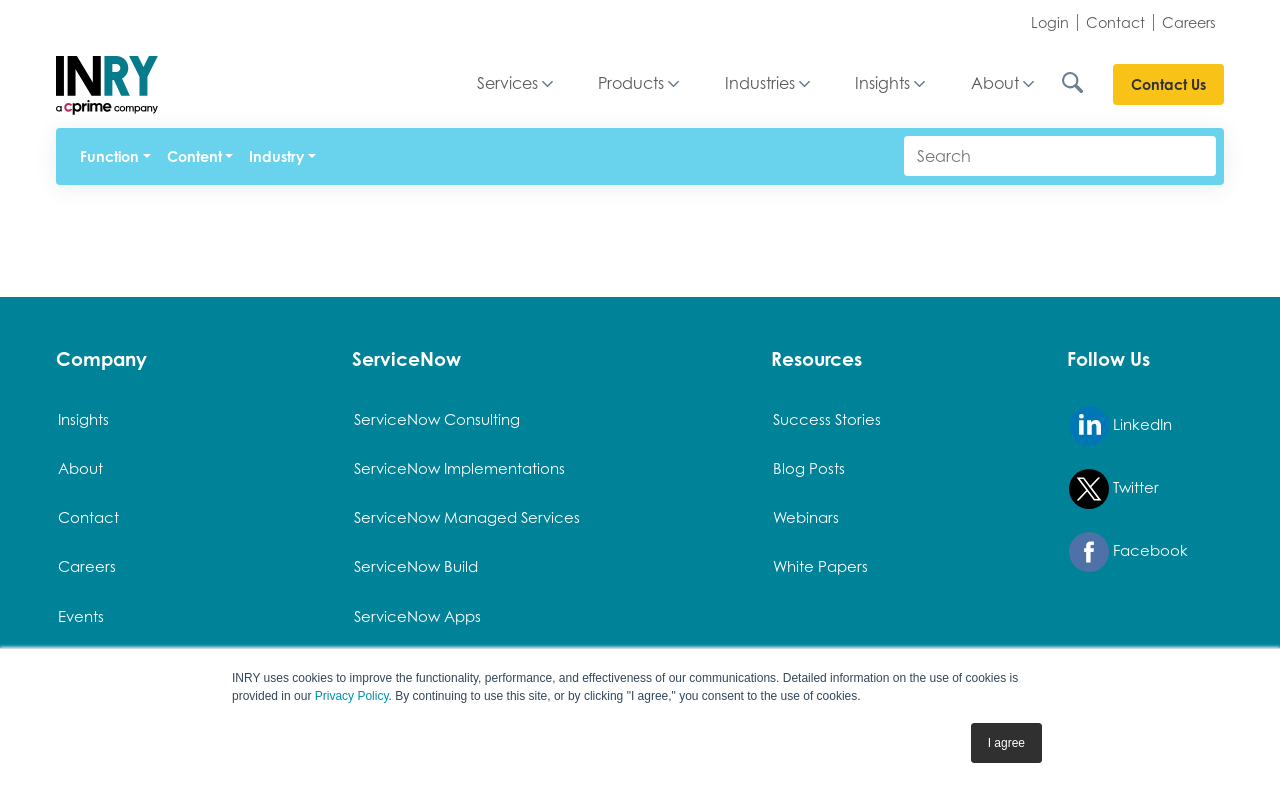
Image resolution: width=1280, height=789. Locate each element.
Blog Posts (809, 468)
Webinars (806, 517)
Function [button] (109, 156)
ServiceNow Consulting (437, 419)
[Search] (1060, 156)
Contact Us (1168, 84)
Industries (760, 84)
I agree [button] (1006, 743)
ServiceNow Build (416, 566)
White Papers (820, 566)
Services (507, 84)
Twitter (1114, 489)
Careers (1189, 22)
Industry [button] (276, 156)
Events (81, 616)
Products (631, 84)
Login (1050, 22)
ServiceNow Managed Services (467, 517)
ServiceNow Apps (417, 616)
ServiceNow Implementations (459, 468)
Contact (1115, 22)
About (995, 84)
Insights (882, 84)
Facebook (1128, 552)
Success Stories (827, 419)
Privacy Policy (352, 696)
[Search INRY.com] (1086, 84)
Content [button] (194, 156)
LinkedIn (1120, 426)
